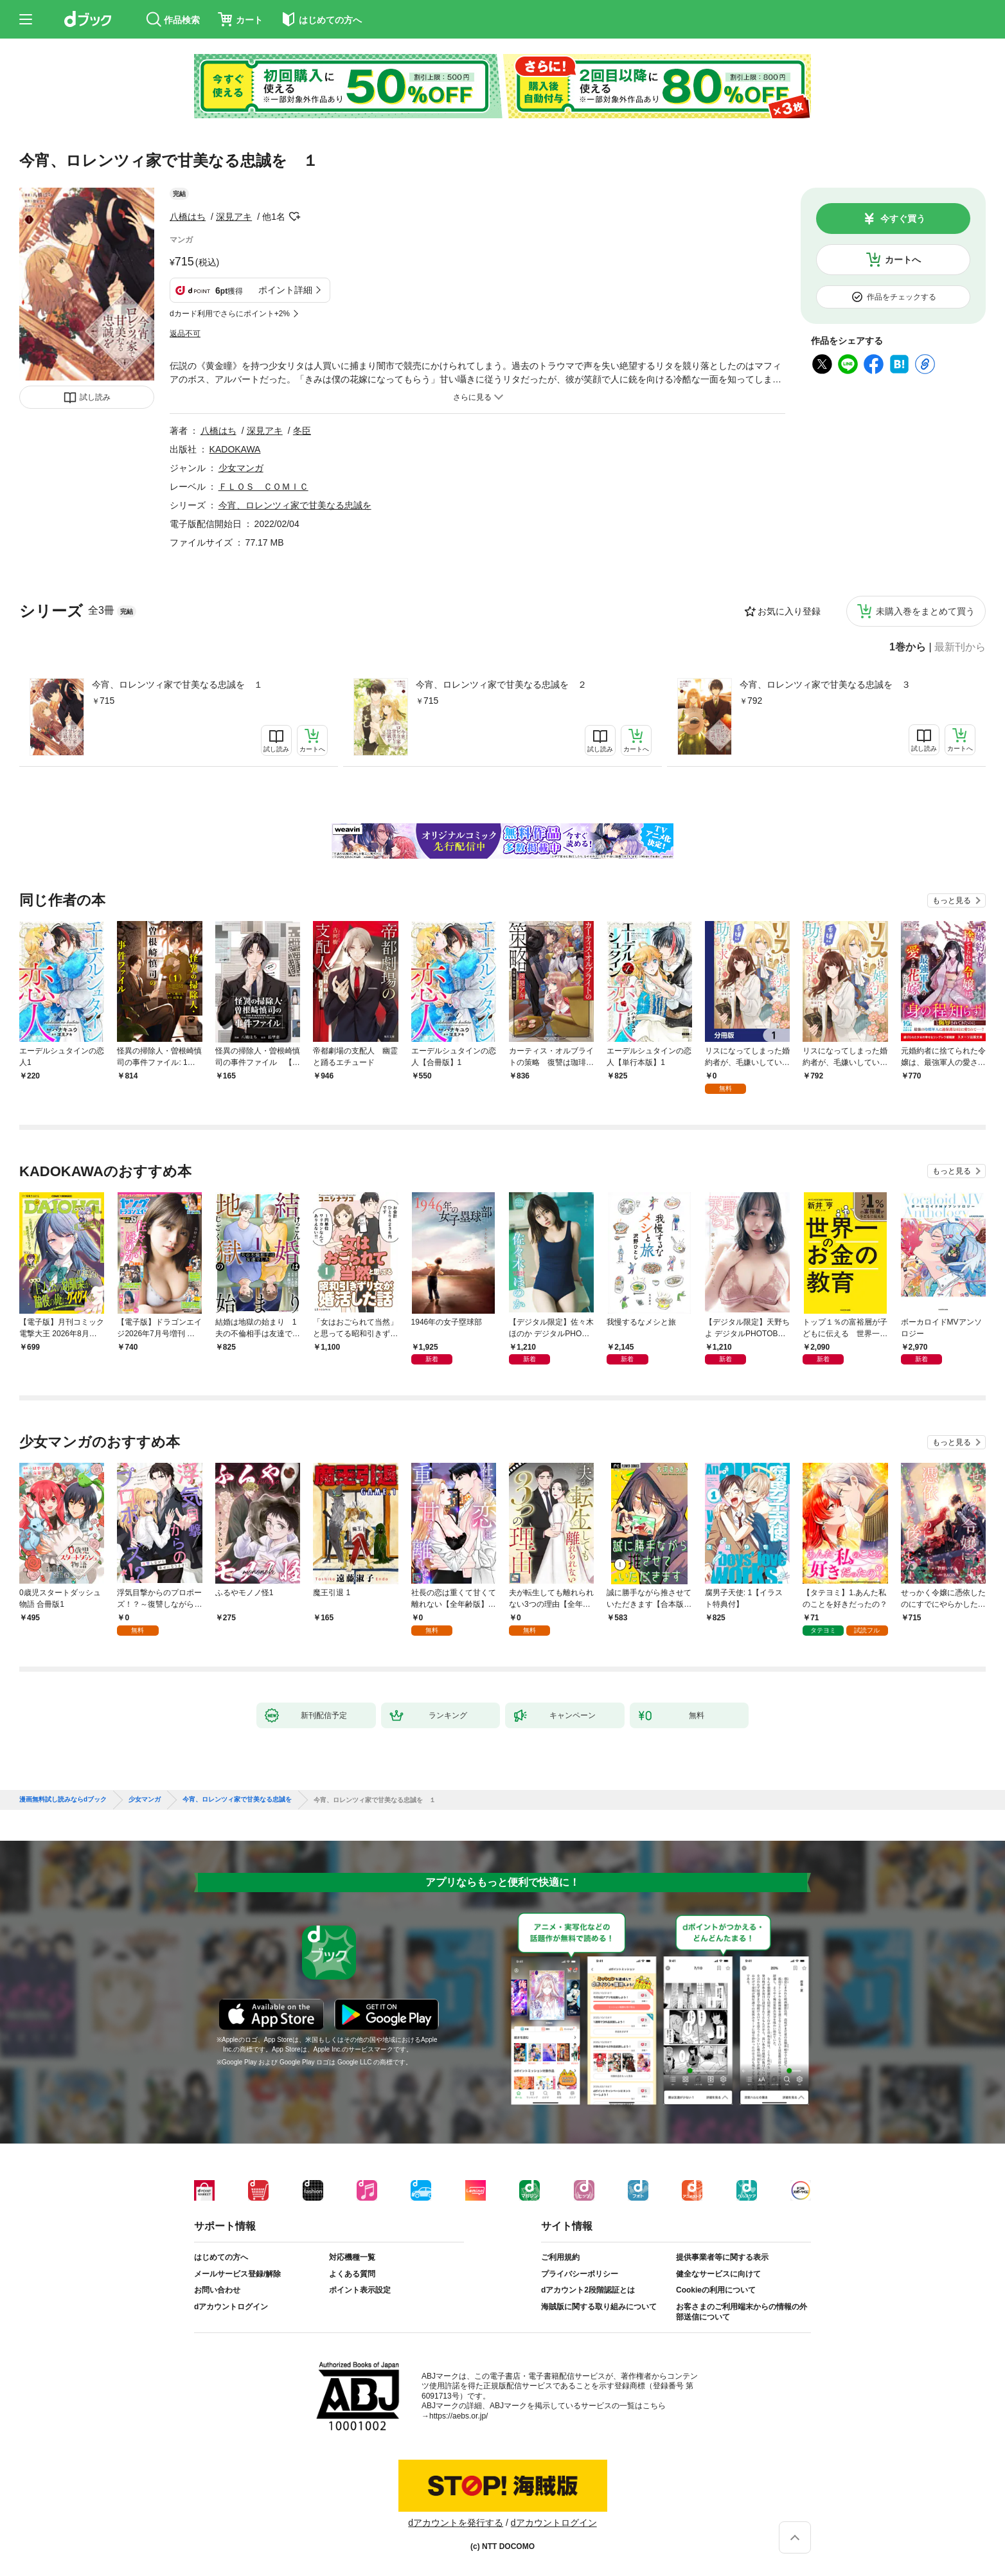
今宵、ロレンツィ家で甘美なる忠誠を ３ (825, 684)
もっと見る (951, 900)
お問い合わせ (217, 2289)
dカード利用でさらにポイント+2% (230, 313)
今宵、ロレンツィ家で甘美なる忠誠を (294, 505)
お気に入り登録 (789, 611)
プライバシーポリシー (579, 2273)
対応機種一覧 (352, 2257)
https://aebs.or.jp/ (458, 2415)
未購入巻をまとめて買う (925, 611)
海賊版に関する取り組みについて (599, 2306)
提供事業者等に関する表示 (722, 2257)
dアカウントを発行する (455, 2523)
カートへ (903, 260)
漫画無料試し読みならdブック (63, 1799)
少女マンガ (240, 468)
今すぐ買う (902, 218)
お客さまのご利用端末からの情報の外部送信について (741, 2311)
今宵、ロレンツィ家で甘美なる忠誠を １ (177, 684)
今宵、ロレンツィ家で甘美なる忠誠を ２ (501, 684)
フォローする (294, 216)
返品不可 (185, 333)
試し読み (95, 397)
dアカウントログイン (231, 2306)
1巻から (907, 647)
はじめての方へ (221, 2257)
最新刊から (960, 647)
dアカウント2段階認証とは (588, 2289)
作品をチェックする (901, 296)
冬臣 (302, 430)
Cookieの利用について (716, 2289)
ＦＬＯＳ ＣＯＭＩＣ (263, 486)
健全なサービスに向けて (718, 2273)
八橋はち (188, 216)
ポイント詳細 (285, 290)
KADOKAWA (235, 449)
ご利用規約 (560, 2257)
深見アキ (234, 216)
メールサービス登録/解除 (237, 2273)
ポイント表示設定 (360, 2289)
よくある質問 (352, 2273)
